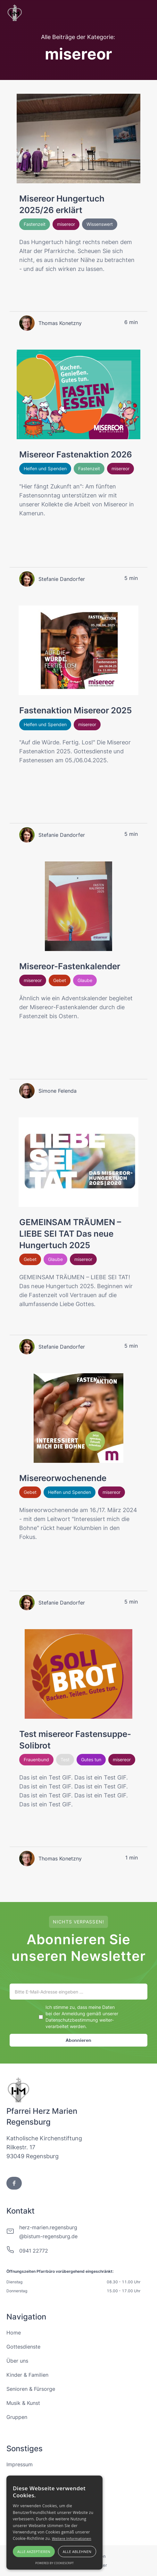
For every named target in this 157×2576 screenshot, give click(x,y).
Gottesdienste (23, 2346)
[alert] (54, 2523)
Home (13, 2332)
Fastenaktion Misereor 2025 (75, 710)
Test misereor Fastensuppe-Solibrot (75, 1739)
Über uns (17, 2361)
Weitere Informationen (71, 2538)
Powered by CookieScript (54, 2563)
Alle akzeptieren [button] (33, 2551)
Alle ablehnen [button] (77, 2551)
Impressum (19, 2464)
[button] (144, 13)
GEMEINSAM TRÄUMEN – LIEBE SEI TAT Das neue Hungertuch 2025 (70, 1233)
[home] (15, 13)
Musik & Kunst (23, 2403)
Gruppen (16, 2417)
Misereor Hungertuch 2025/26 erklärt (61, 204)
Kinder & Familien (27, 2375)
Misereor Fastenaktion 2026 (75, 454)
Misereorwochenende (62, 1478)
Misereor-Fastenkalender (69, 966)
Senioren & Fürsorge (30, 2389)
